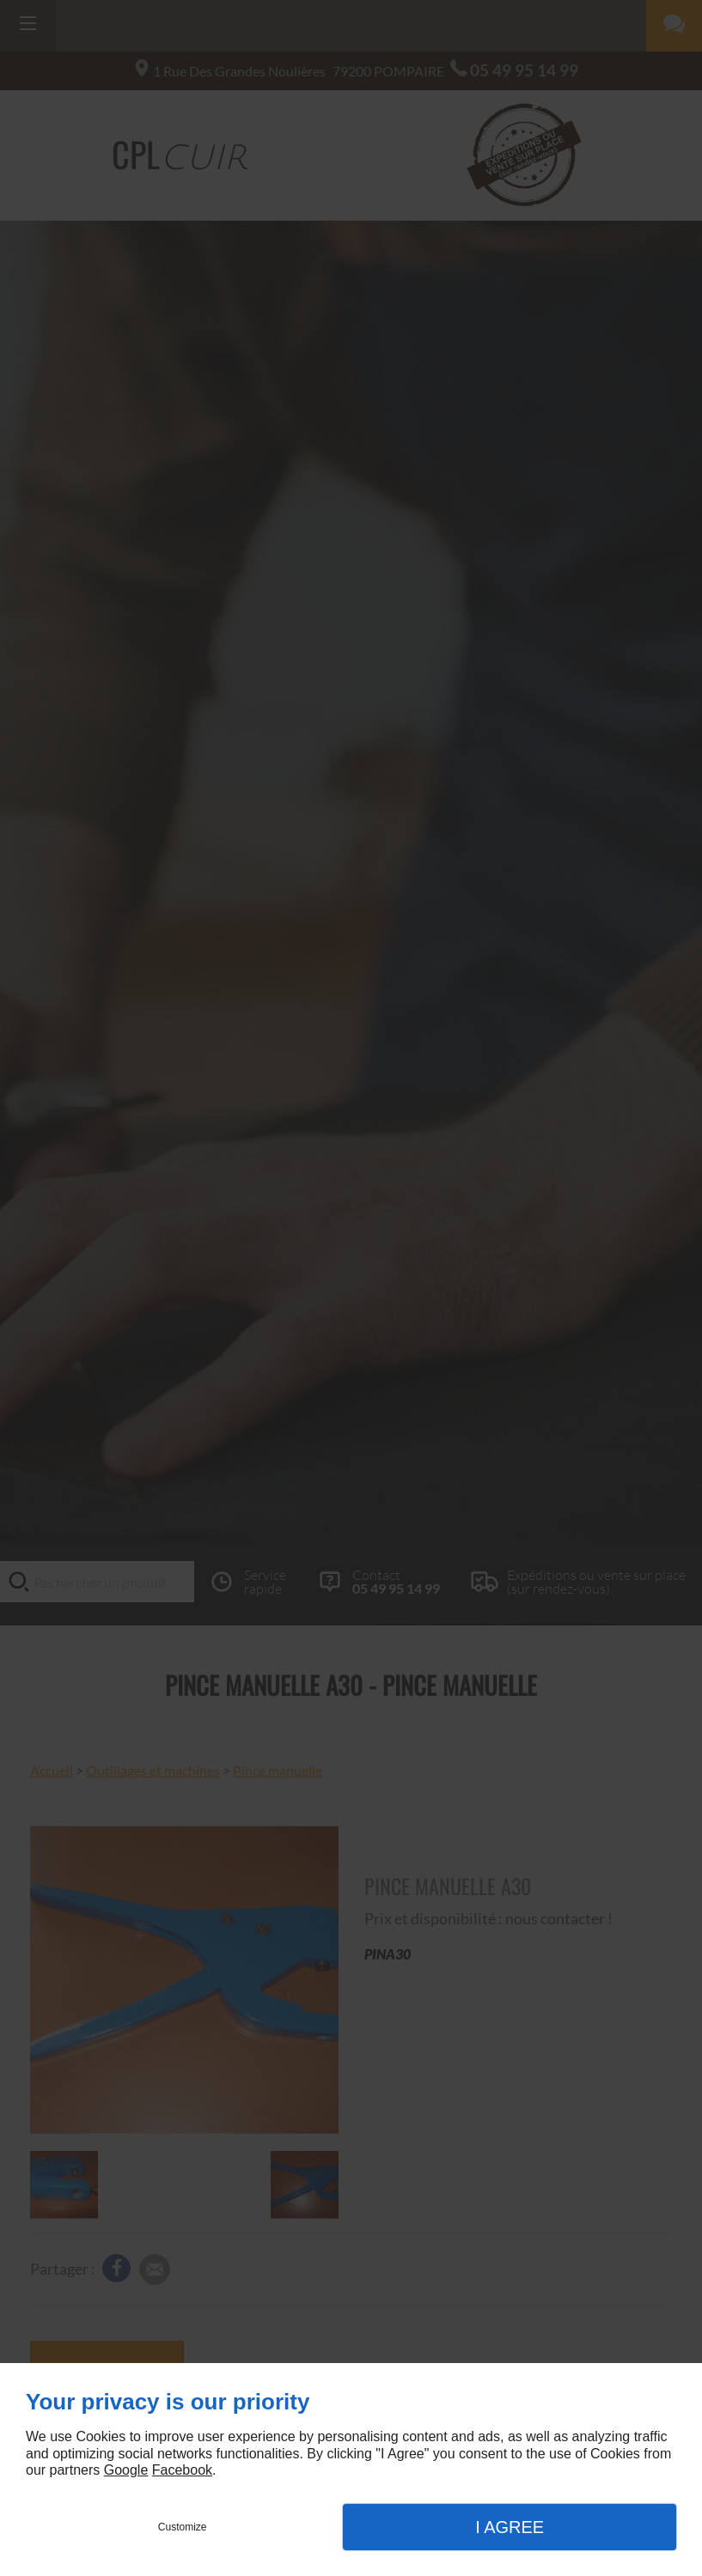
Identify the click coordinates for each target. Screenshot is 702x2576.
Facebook (182, 2470)
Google (126, 2470)
